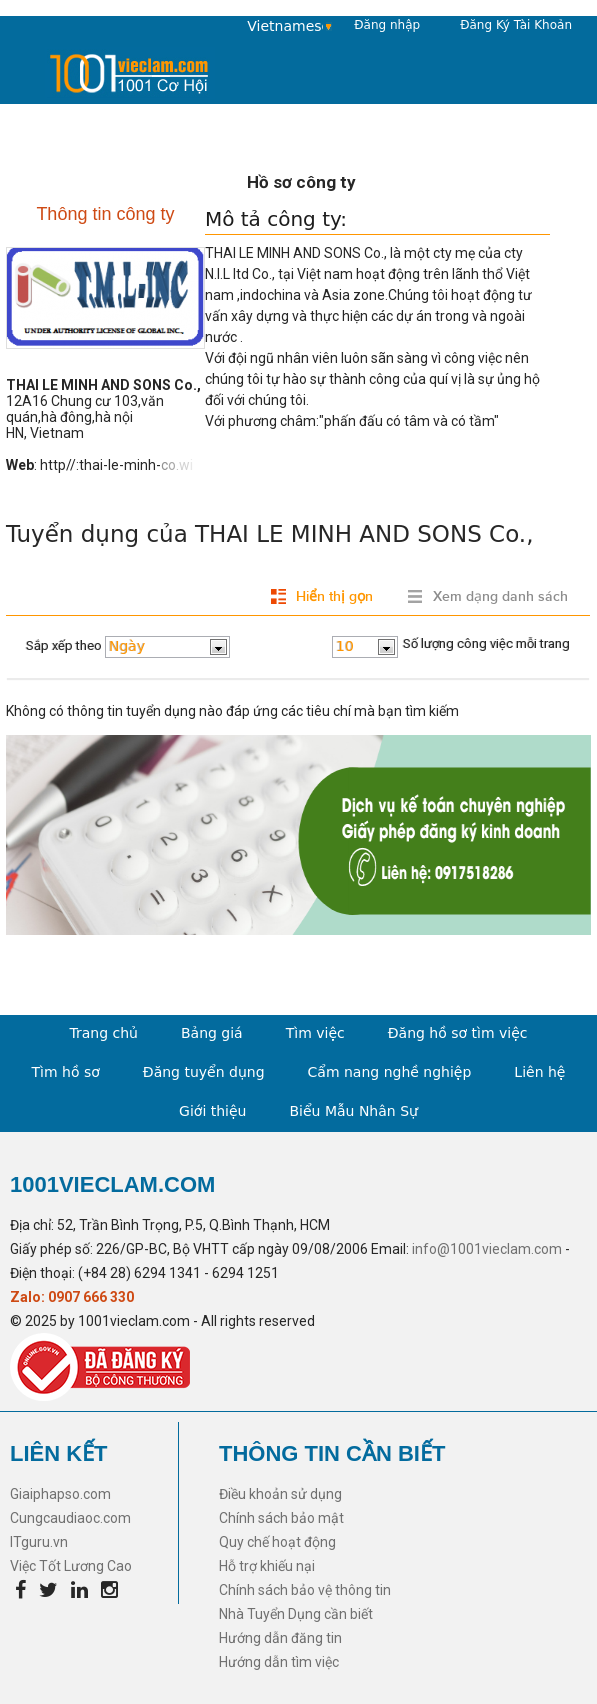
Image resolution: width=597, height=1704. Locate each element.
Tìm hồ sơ (66, 1072)
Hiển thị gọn (334, 596)
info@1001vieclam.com (487, 1249)
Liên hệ (539, 1072)
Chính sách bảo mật (281, 1518)
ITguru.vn (39, 1542)
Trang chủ (103, 1033)
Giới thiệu (212, 1111)
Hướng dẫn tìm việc (279, 1662)
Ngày (127, 646)
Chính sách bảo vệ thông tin (305, 1590)
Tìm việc (315, 1033)
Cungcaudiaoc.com (70, 1518)
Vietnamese (285, 26)
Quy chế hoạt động (277, 1542)
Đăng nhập (387, 25)
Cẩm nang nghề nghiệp (390, 1072)
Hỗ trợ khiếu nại (267, 1566)
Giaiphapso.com (60, 1494)
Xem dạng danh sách (500, 596)
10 (345, 646)
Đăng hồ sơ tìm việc (458, 1033)
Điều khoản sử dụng (280, 1494)
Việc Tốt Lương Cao (71, 1566)
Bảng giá (212, 1033)
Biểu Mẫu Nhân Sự (353, 1111)
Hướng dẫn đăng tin (280, 1638)
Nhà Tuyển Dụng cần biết (296, 1614)
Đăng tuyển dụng (204, 1072)
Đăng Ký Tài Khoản (516, 25)
